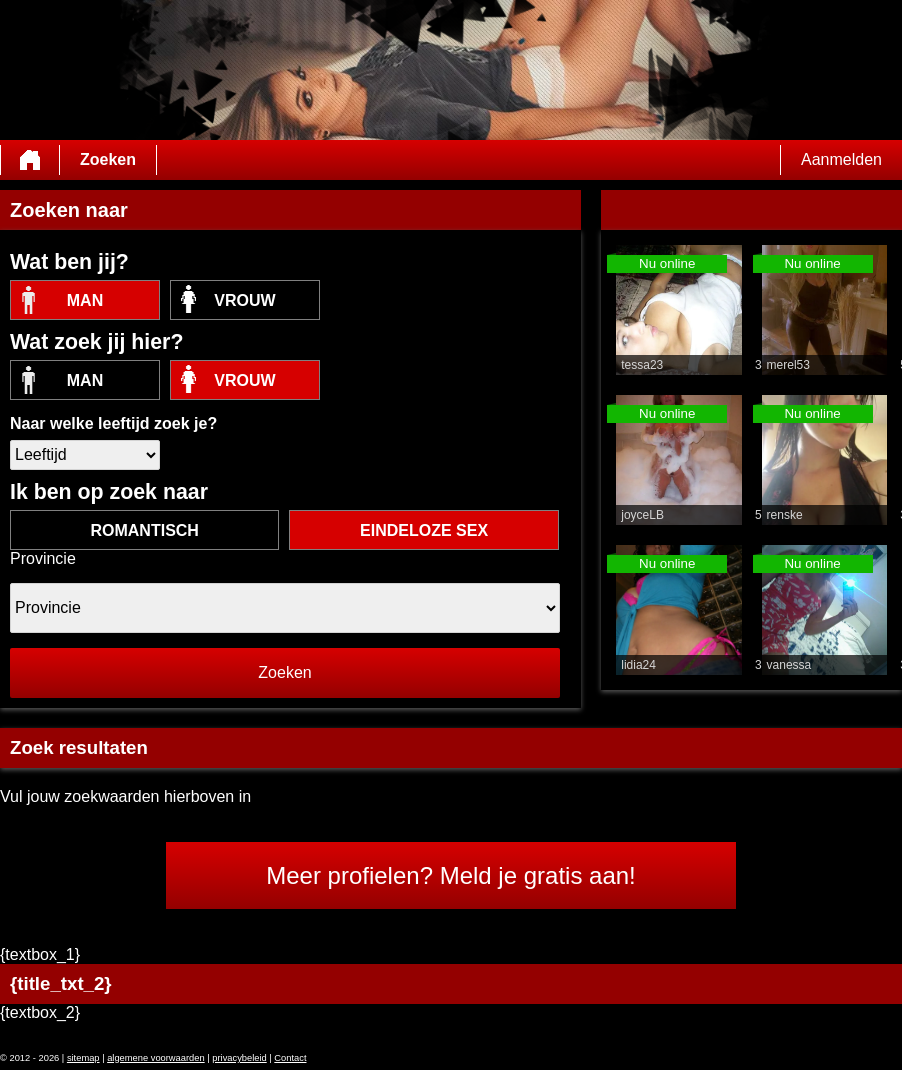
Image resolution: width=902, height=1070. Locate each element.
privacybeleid (239, 1058)
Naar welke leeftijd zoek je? (113, 423)
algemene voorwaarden (156, 1058)
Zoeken (108, 159)
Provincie (43, 558)
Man (85, 300)
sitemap (83, 1058)
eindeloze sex (424, 530)
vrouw (244, 300)
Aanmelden (841, 159)
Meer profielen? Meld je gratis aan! (451, 875)
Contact (290, 1058)
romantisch (144, 530)
